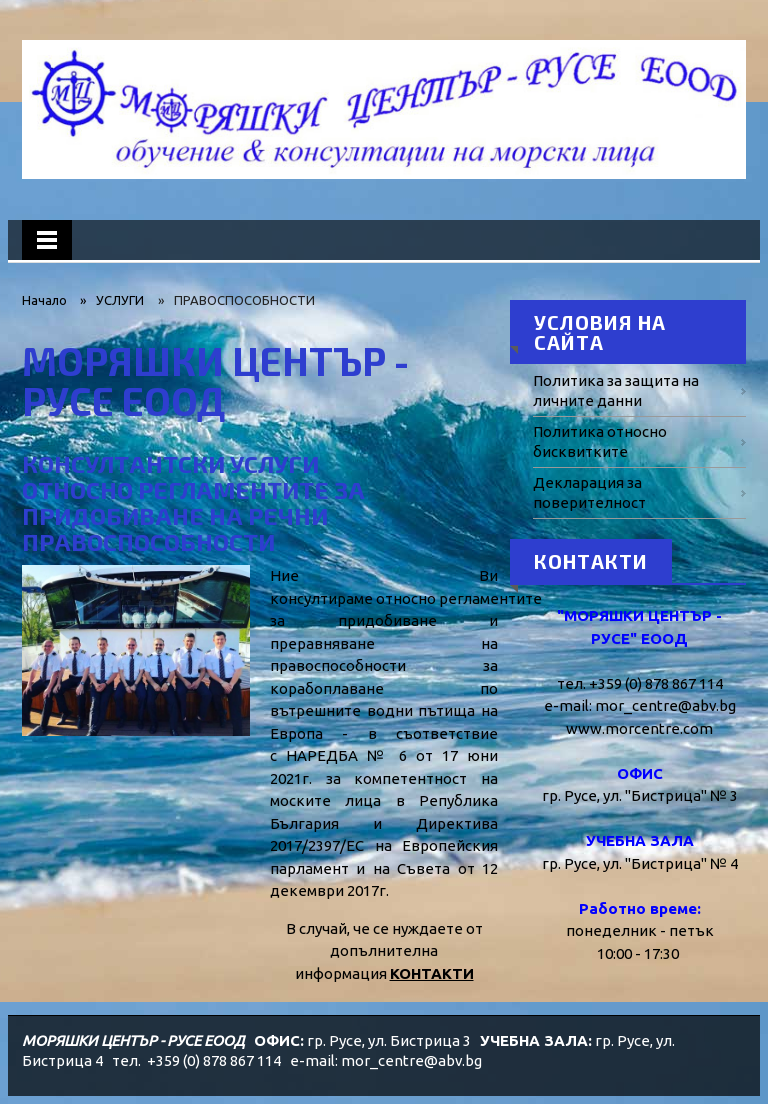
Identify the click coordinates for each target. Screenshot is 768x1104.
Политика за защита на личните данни (616, 390)
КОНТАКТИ (432, 973)
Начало (44, 300)
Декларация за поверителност (589, 492)
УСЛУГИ (120, 300)
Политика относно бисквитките (600, 441)
